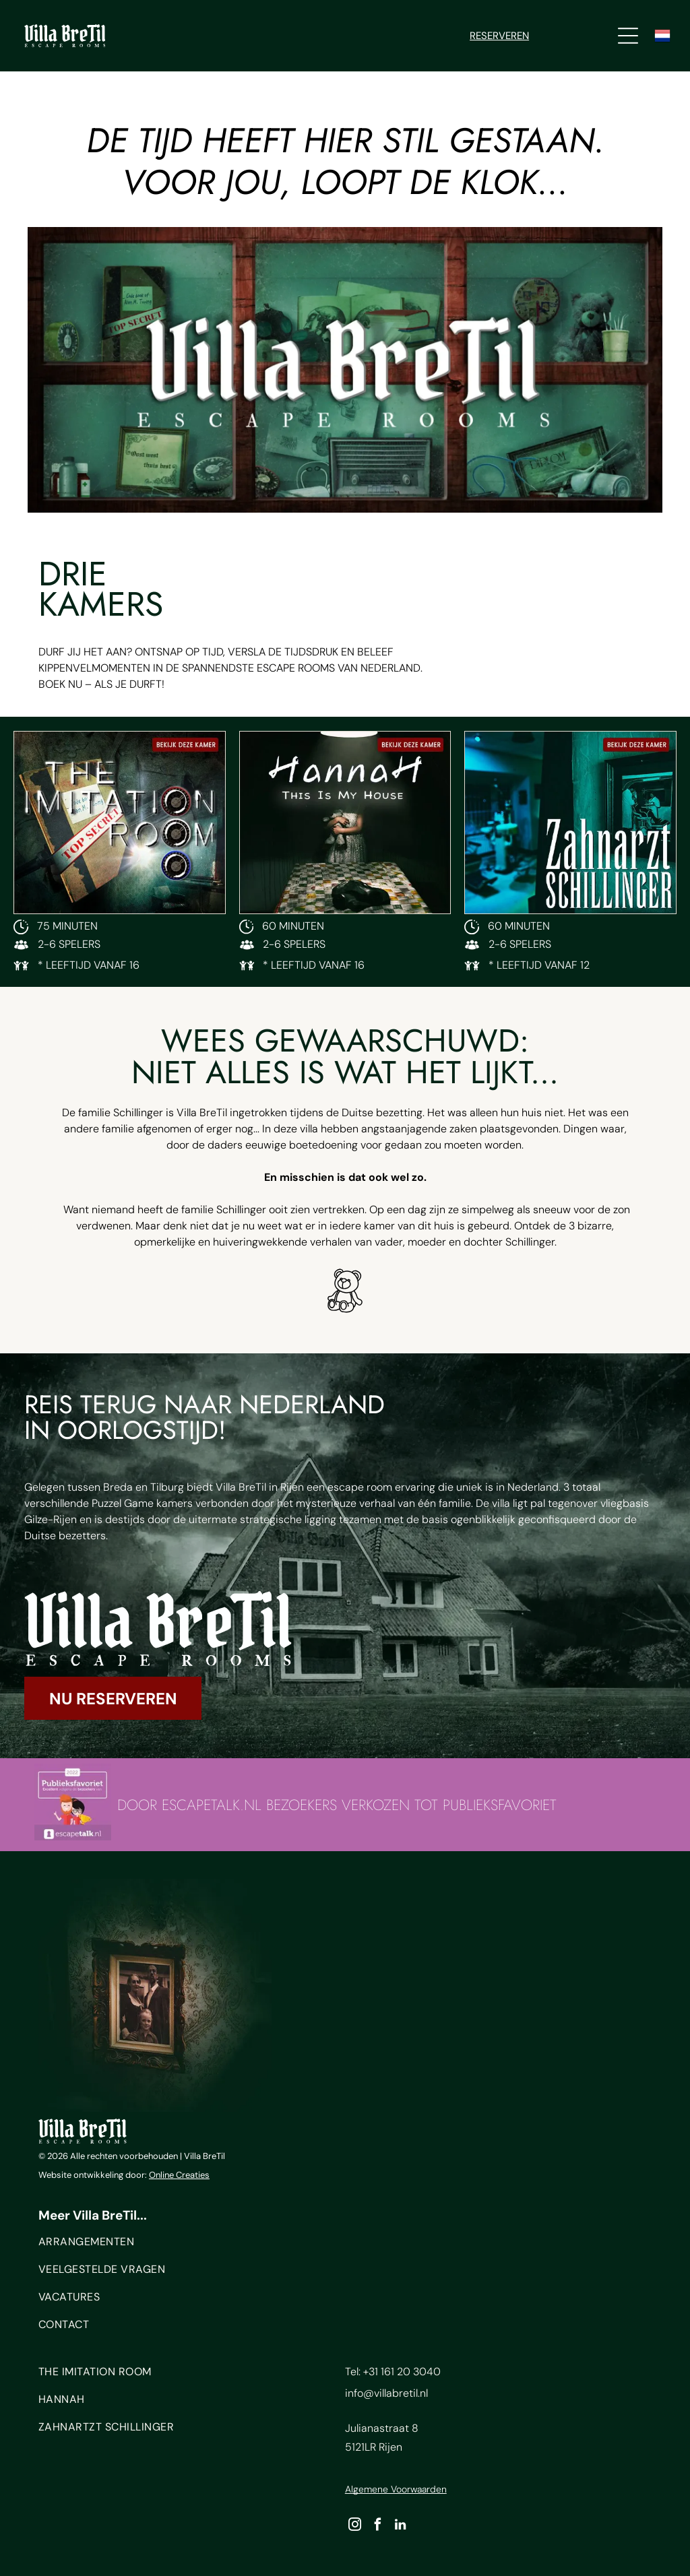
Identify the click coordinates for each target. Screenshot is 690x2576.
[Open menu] (628, 36)
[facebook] (377, 2526)
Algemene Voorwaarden (396, 2489)
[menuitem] (179, 2245)
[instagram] (355, 2526)
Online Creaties (179, 2175)
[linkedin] (400, 2526)
